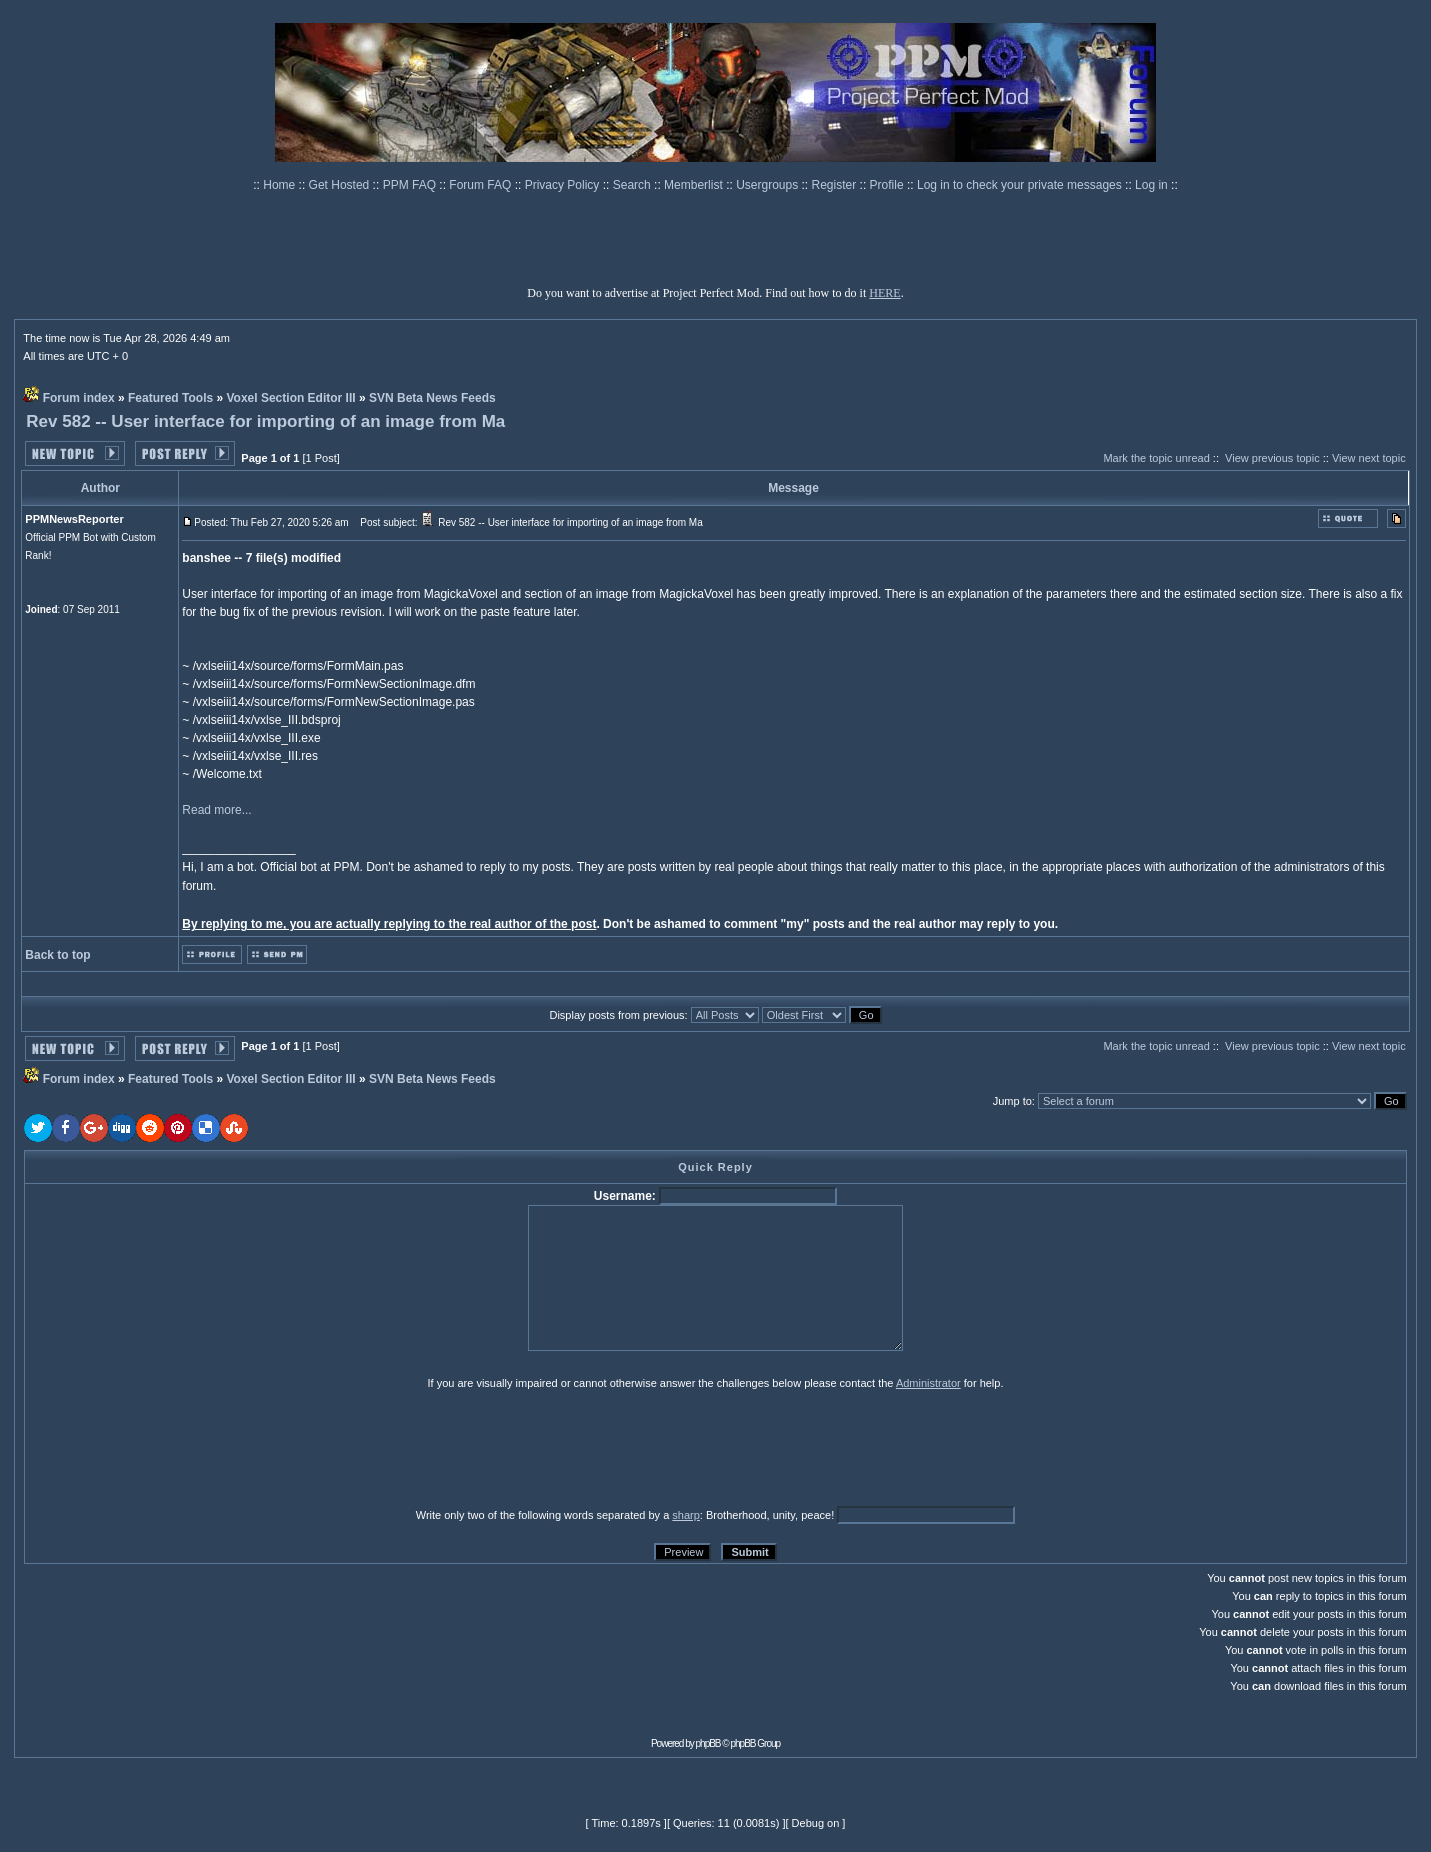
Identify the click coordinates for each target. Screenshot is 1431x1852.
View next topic (1369, 458)
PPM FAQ (411, 185)
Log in (1151, 185)
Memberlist (695, 185)
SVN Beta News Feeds (432, 398)
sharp (686, 1515)
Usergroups (768, 185)
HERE (884, 293)
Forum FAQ (481, 185)
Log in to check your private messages (1021, 185)
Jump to (1012, 1101)
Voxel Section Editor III (290, 398)
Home (280, 185)
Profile (888, 185)
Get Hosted (341, 185)
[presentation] (179, 1448)
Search (633, 185)
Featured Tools (170, 398)
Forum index (79, 398)
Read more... (216, 810)
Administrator (928, 1383)
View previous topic (1272, 458)
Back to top (57, 955)
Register (836, 185)
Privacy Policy (564, 185)
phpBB (708, 1743)
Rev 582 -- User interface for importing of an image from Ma (265, 421)
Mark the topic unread (1156, 458)
